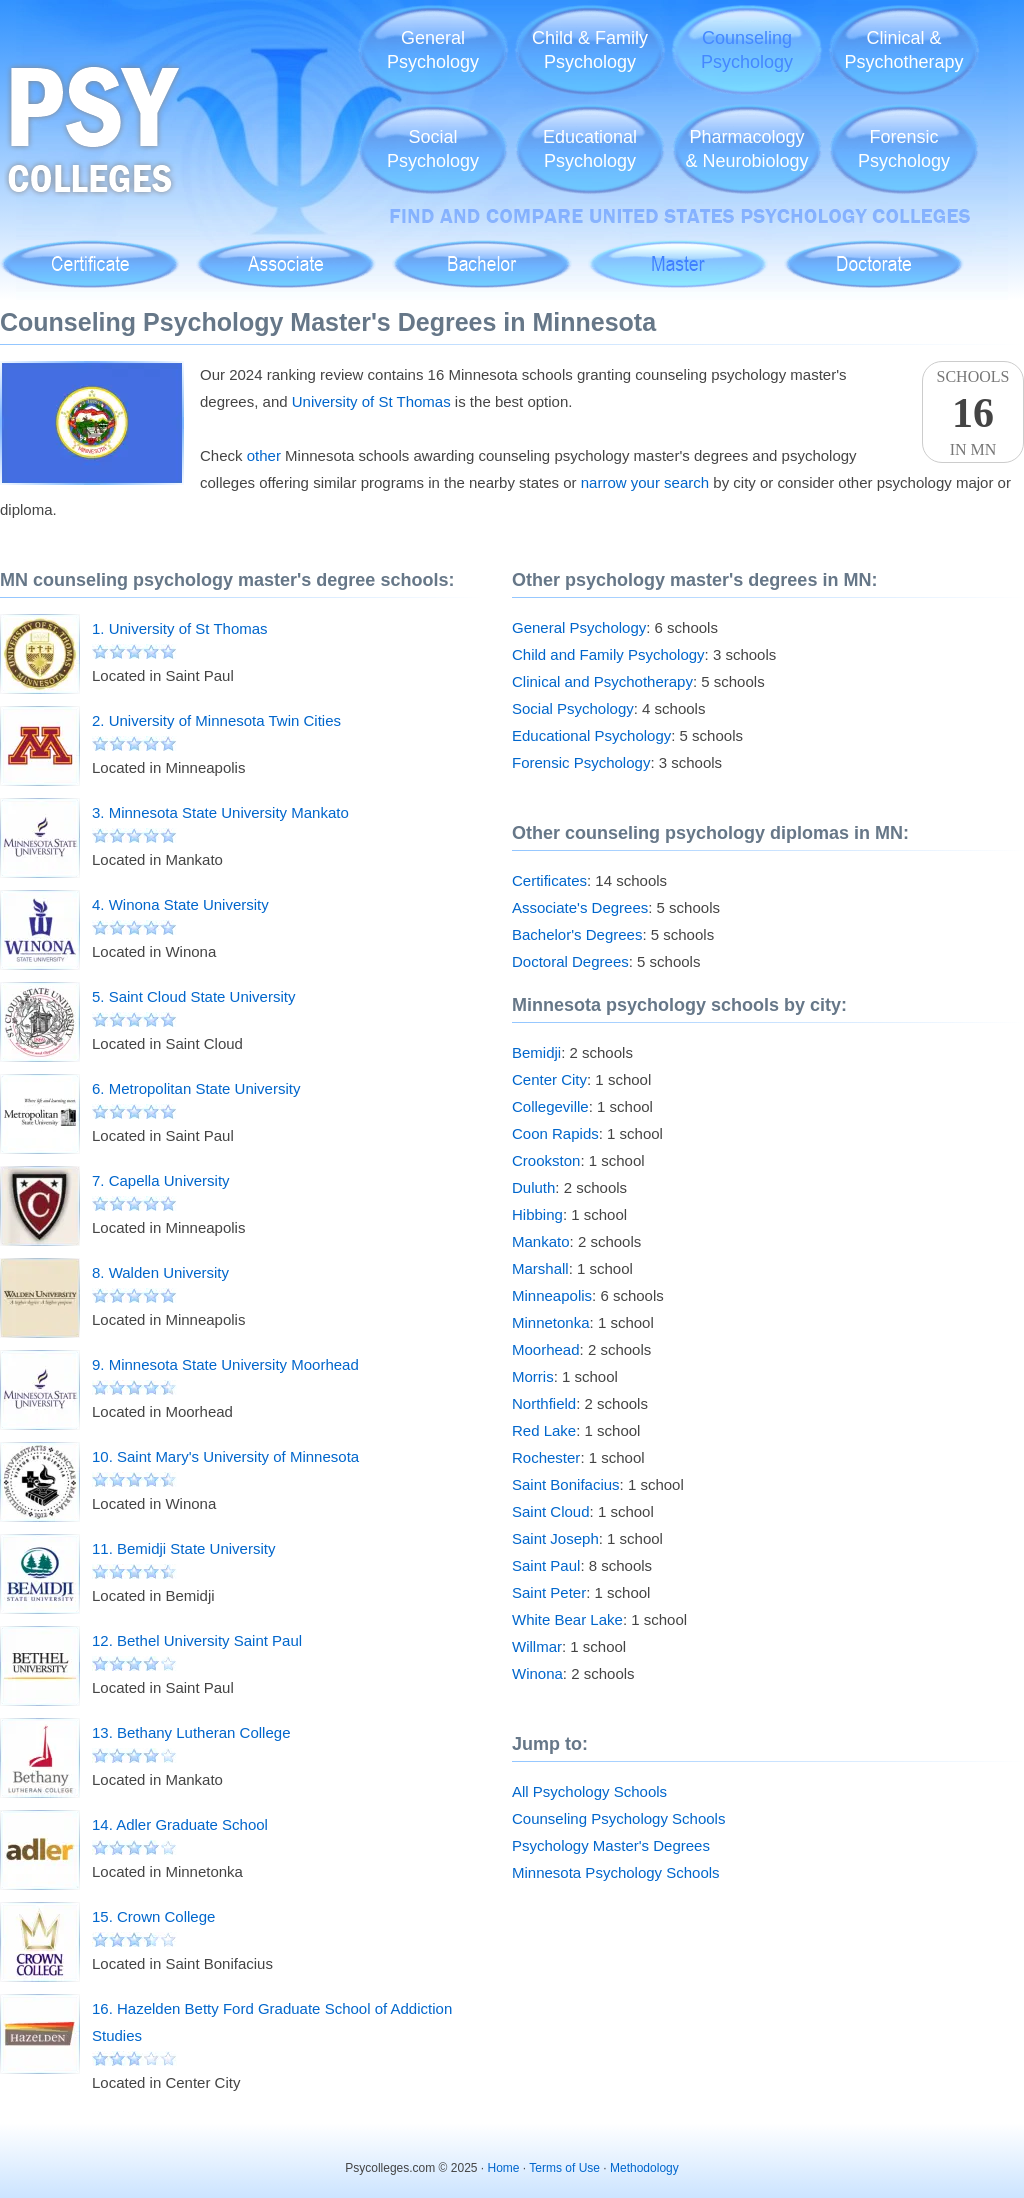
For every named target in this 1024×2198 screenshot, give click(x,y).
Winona (537, 1673)
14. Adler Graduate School (180, 1824)
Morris (533, 1376)
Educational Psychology (591, 735)
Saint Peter (549, 1592)
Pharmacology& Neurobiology (746, 149)
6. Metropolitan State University (196, 1088)
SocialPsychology (433, 149)
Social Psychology (573, 708)
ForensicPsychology (904, 149)
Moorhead (546, 1349)
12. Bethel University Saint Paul (197, 1640)
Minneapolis (552, 1295)
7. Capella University (161, 1180)
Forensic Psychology (581, 762)
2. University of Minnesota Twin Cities (216, 720)
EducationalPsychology (590, 149)
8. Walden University (160, 1272)
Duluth (533, 1187)
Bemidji (536, 1052)
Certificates (549, 880)
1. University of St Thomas (180, 628)
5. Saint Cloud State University (193, 996)
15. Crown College (153, 1916)
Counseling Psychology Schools (618, 1818)
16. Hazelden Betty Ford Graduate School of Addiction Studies (272, 2022)
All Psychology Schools (589, 1791)
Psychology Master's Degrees (611, 1845)
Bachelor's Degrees (577, 934)
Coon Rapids (555, 1133)
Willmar (537, 1646)
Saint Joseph (555, 1538)
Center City (549, 1079)
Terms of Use (564, 2168)
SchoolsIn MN (973, 413)
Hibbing (537, 1214)
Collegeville (550, 1106)
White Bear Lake (567, 1619)
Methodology (644, 2168)
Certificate (90, 253)
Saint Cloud (551, 1511)
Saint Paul (546, 1565)
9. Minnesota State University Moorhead (225, 1364)
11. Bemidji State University (183, 1548)
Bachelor (481, 253)
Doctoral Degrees (570, 961)
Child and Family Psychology (608, 654)
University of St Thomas (371, 401)
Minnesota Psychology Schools (616, 1872)
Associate (286, 253)
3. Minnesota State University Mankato (220, 812)
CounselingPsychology (747, 50)
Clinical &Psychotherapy (903, 50)
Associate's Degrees (580, 907)
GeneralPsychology (433, 50)
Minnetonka (551, 1322)
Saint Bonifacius (566, 1484)
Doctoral (874, 253)
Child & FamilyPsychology (590, 50)
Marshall (540, 1268)
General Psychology (579, 627)
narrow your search (645, 482)
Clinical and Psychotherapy (602, 681)
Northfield (544, 1403)
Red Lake (544, 1430)
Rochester (546, 1457)
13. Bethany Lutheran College (191, 1732)
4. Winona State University (180, 904)
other (264, 455)
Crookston (546, 1160)
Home (504, 2168)
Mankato (541, 1241)
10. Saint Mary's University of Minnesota (225, 1456)
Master (677, 253)
